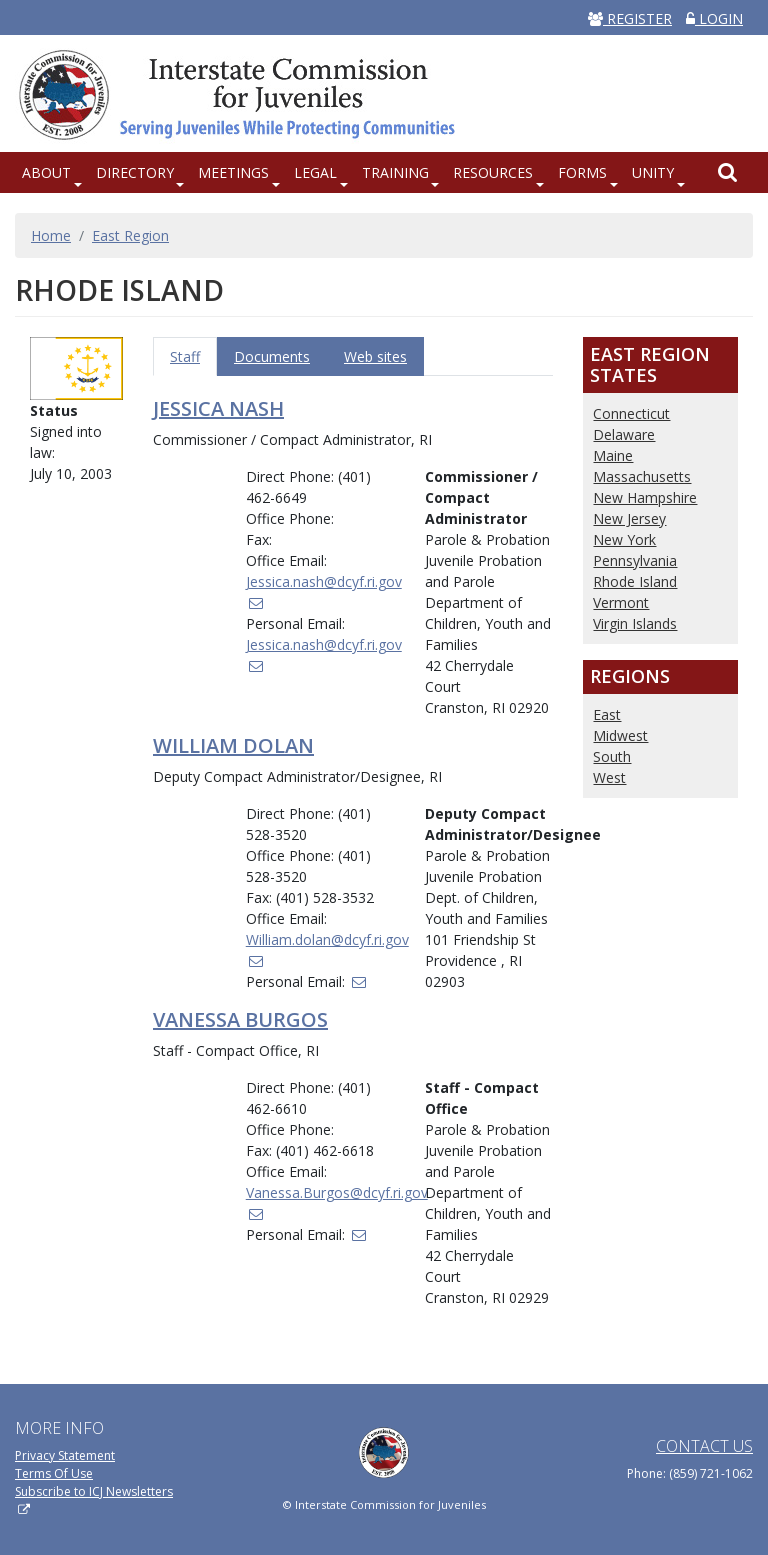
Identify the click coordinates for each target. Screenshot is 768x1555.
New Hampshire (645, 497)
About (46, 172)
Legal (315, 172)
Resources (493, 172)
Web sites (375, 356)
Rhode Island (635, 581)
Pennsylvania (635, 560)
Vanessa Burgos (240, 1019)
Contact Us (704, 1446)
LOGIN (714, 18)
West (609, 777)
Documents (272, 356)
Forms (582, 172)
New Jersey (629, 518)
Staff (185, 356)
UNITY (653, 172)
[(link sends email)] (358, 981)
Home (51, 235)
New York (624, 539)
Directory (135, 172)
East (607, 714)
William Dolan (233, 745)
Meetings (233, 172)
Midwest (620, 735)
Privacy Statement (65, 1455)
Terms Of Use (54, 1473)
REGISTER (630, 18)
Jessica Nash (218, 408)
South (612, 756)
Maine (613, 455)
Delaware (624, 434)
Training (395, 172)
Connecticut (631, 413)
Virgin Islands (635, 623)
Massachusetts (642, 476)
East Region (130, 235)
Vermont (621, 602)
